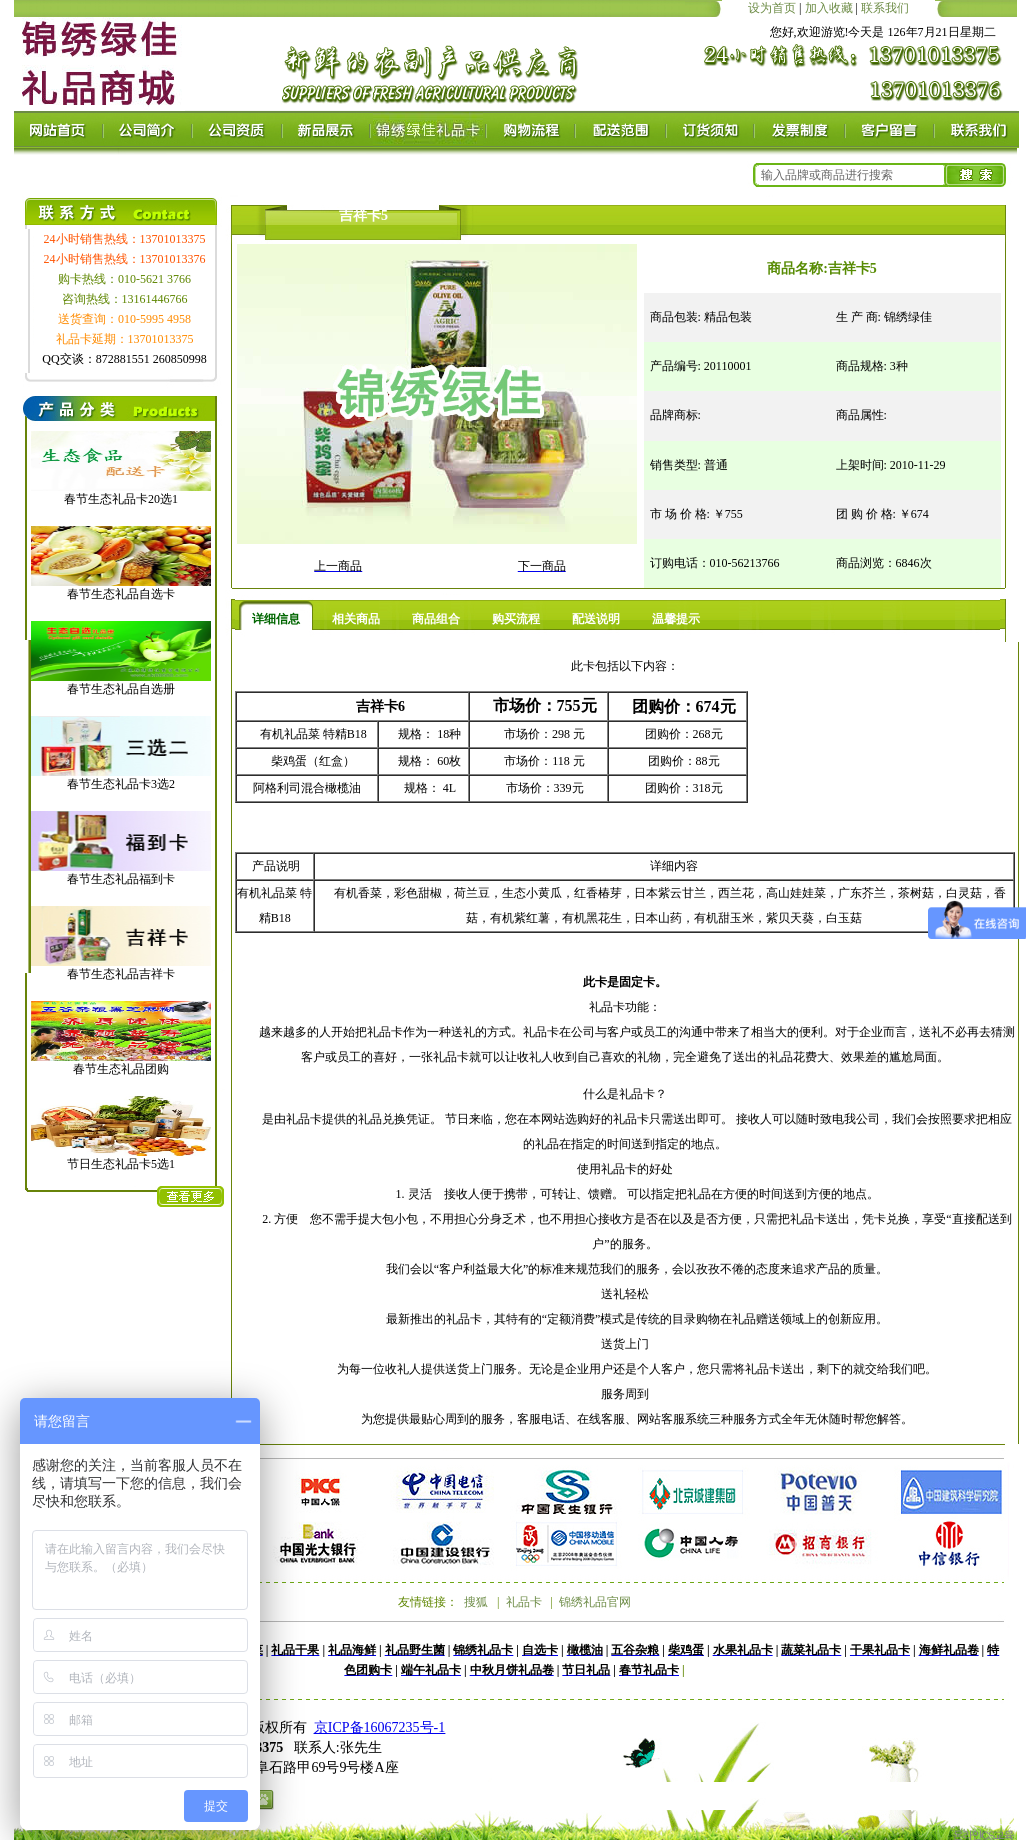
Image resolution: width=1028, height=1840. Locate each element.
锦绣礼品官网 (595, 1602)
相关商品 (356, 619)
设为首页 (772, 8)
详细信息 (276, 619)
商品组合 (436, 619)
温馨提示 (676, 619)
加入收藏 (829, 8)
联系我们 (885, 8)
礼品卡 (524, 1602)
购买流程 (516, 619)
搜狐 (476, 1602)
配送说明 (596, 619)
